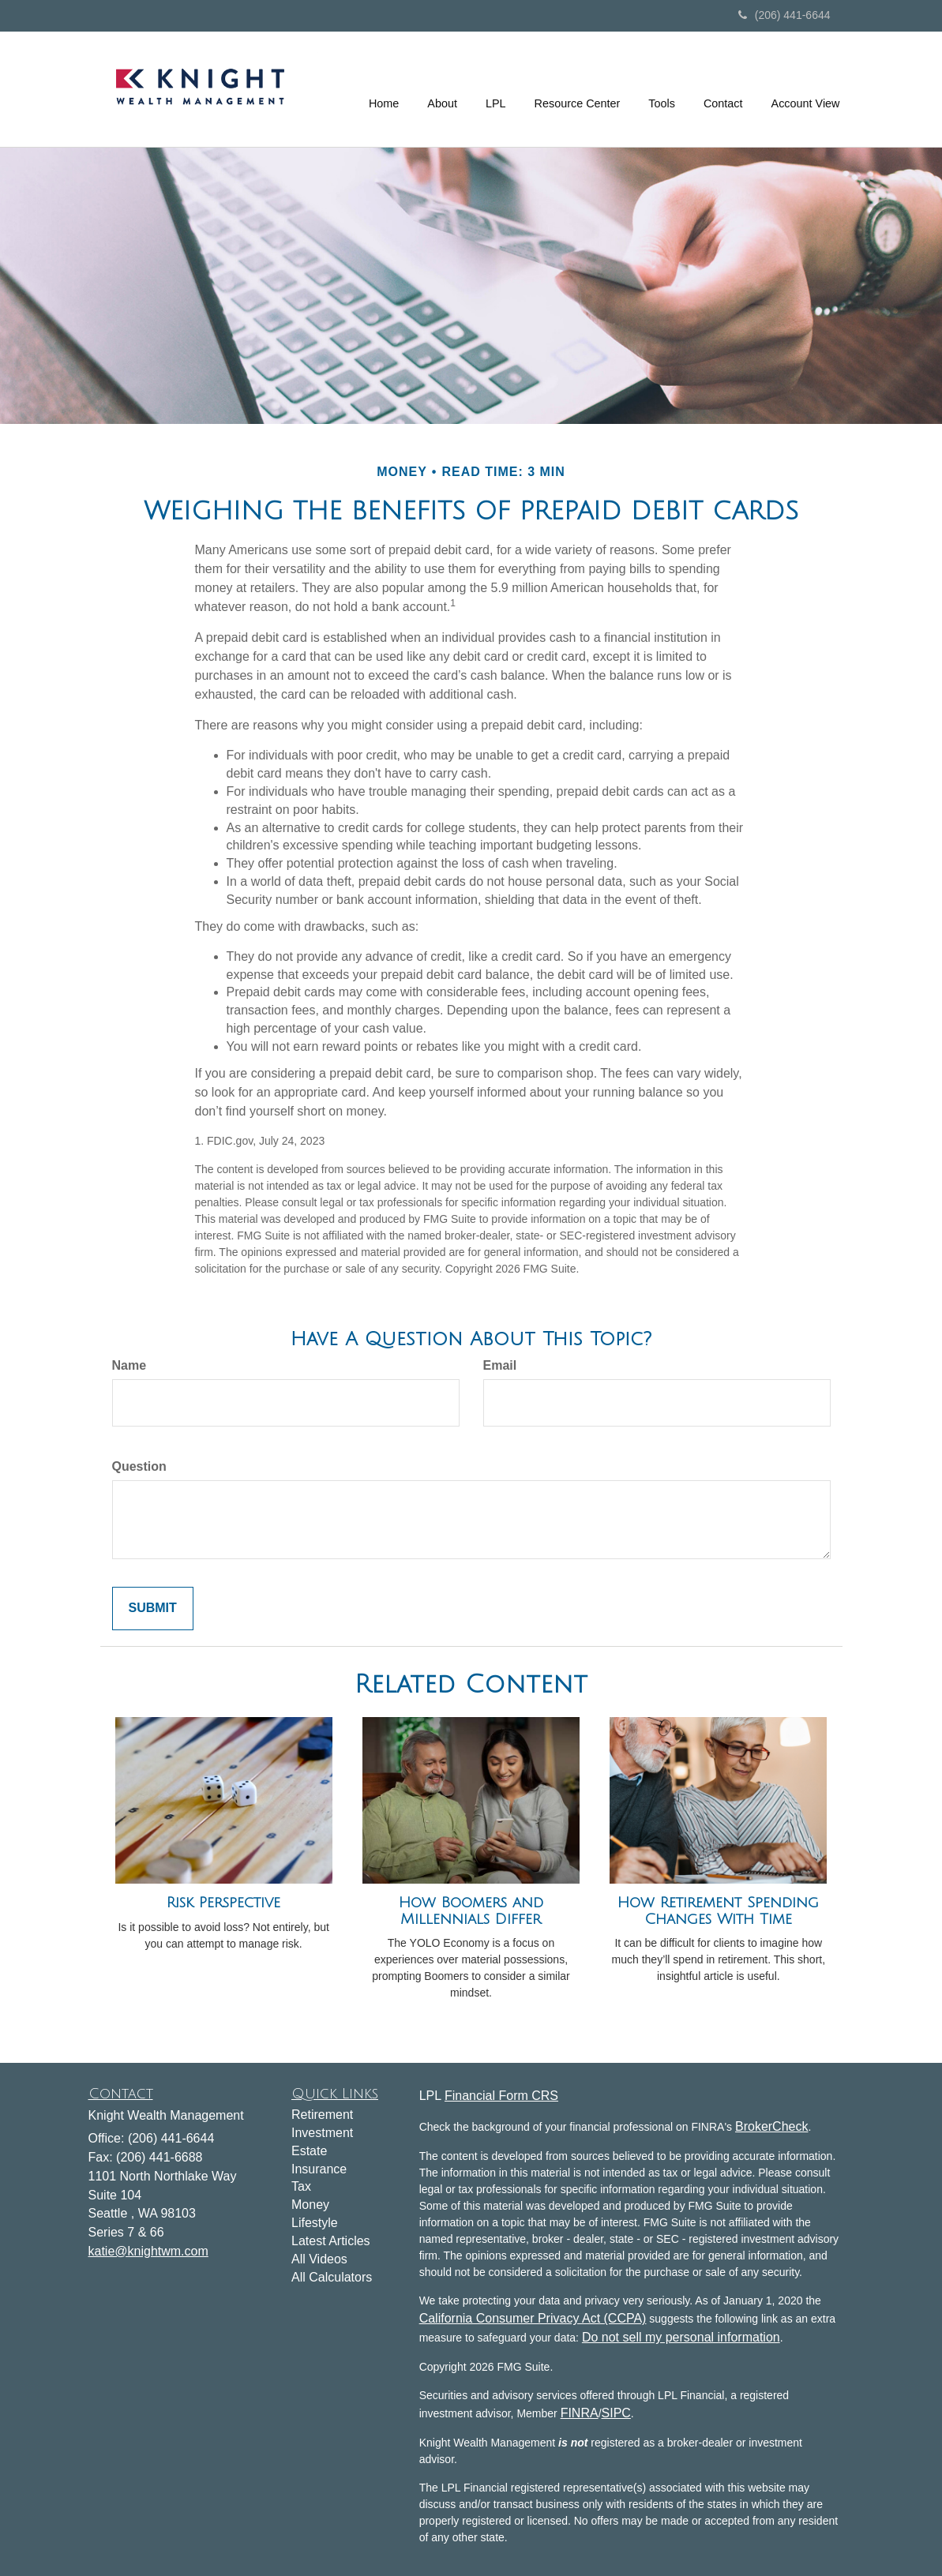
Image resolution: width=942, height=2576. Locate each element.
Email (500, 1365)
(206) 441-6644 (784, 15)
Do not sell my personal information (681, 2337)
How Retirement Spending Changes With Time (718, 1911)
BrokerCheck (771, 2126)
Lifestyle (314, 2222)
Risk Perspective (223, 1902)
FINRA (580, 2413)
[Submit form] (152, 1608)
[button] (442, 89)
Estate (309, 2151)
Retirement (322, 2114)
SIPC (616, 2413)
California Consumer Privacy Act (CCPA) (533, 2318)
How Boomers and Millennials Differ (471, 1911)
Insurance (319, 2169)
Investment (322, 2132)
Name (129, 1365)
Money (310, 2204)
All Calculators (331, 2277)
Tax (301, 2186)
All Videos (319, 2259)
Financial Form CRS (501, 2095)
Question (139, 1466)
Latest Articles (330, 2241)
